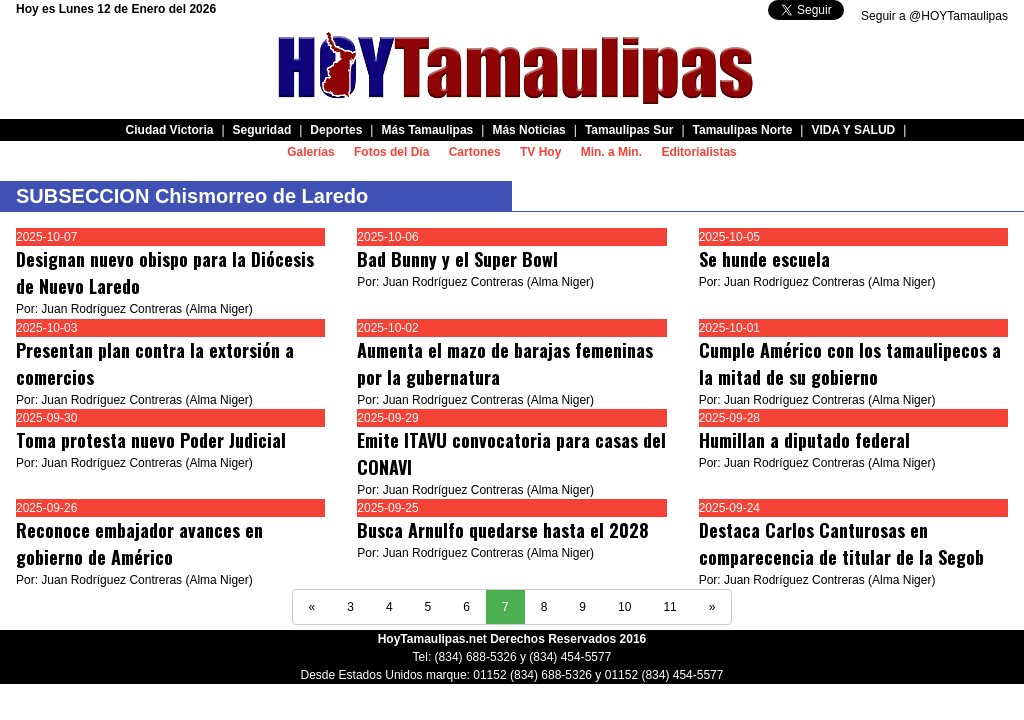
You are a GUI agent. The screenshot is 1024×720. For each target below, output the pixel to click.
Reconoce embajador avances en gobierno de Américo (139, 543)
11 (669, 607)
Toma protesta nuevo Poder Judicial (151, 440)
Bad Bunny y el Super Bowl (457, 259)
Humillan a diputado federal (804, 440)
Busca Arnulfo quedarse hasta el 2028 (503, 530)
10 (624, 607)
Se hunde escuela (764, 259)
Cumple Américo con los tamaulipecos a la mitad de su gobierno (850, 363)
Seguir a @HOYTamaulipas (934, 16)
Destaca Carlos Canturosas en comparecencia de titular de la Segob (841, 543)
